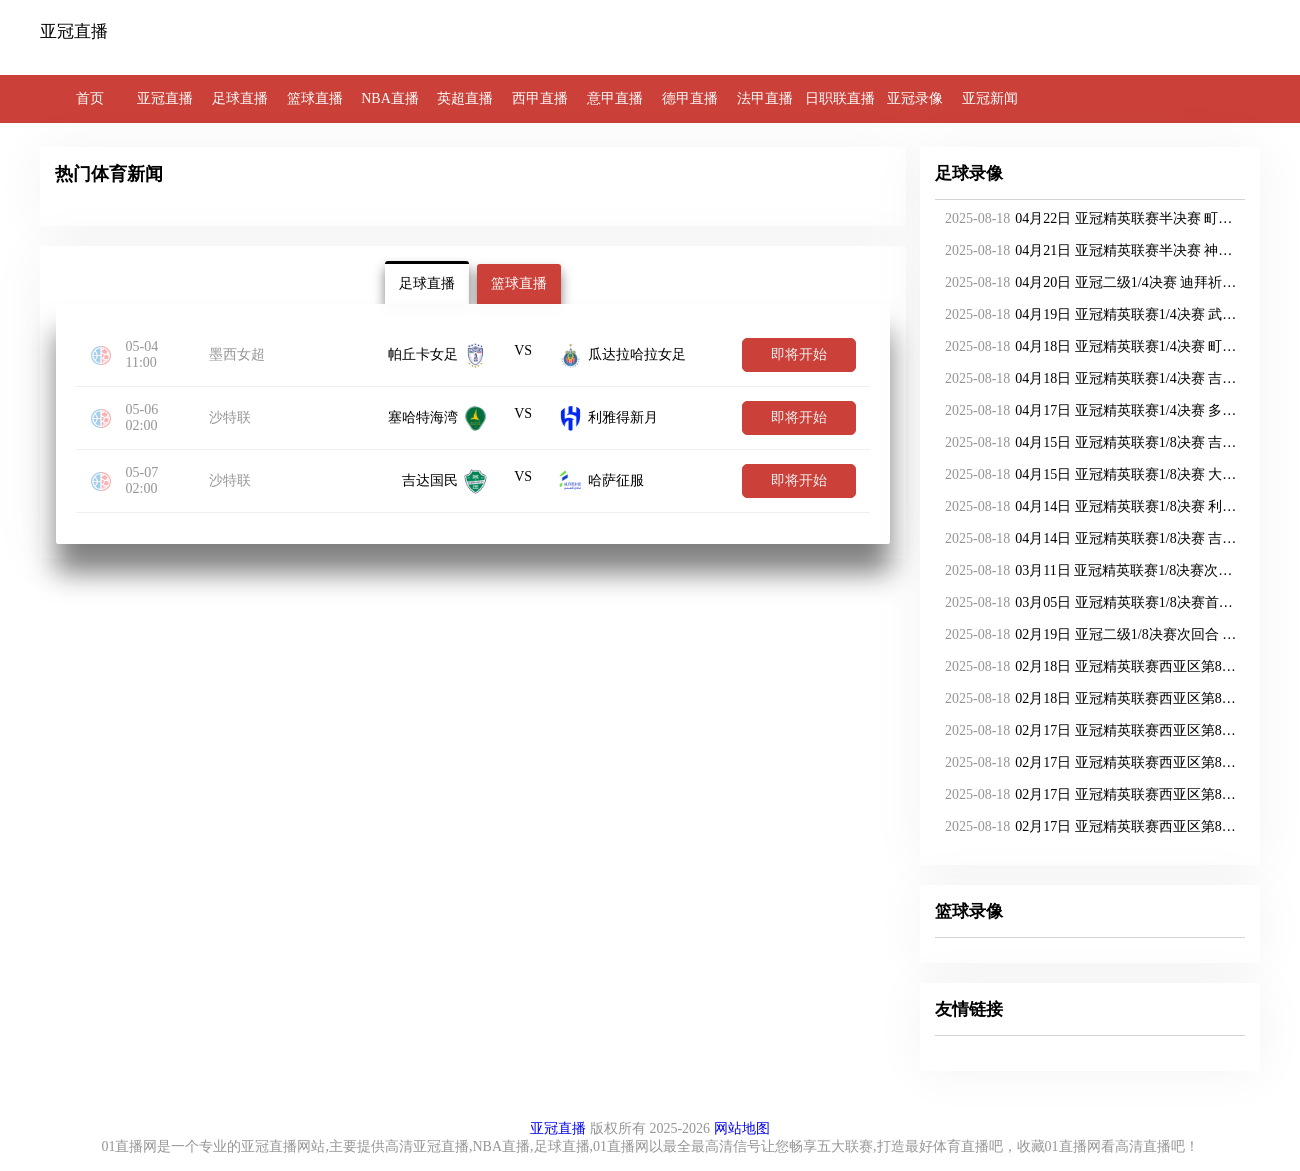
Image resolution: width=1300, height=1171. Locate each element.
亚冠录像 (915, 98)
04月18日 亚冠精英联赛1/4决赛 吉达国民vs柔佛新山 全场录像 (1086, 379)
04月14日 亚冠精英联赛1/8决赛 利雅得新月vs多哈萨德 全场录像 (1086, 507)
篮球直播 (315, 98)
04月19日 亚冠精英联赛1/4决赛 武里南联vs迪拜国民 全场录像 (1086, 315)
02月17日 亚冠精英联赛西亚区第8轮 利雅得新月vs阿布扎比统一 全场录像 (1086, 763)
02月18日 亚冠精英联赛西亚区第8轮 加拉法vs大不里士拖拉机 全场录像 (1086, 667)
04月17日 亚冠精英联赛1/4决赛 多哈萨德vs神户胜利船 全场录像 (1086, 411)
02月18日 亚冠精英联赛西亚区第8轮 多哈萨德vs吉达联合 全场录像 (1086, 699)
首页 (90, 98)
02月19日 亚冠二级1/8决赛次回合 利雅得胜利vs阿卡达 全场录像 (1086, 635)
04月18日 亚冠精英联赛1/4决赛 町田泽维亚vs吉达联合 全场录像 (1086, 347)
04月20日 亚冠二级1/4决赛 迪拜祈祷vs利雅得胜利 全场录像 (1086, 283)
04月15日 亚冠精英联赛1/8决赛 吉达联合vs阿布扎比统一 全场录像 (1086, 443)
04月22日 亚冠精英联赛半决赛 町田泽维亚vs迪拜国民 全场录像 (1086, 219)
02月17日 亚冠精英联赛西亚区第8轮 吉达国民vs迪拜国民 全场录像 (1086, 827)
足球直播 (240, 98)
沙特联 (230, 417)
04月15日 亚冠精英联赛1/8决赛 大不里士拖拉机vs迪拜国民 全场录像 (1086, 475)
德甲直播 (690, 98)
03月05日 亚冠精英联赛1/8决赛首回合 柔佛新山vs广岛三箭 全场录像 (1086, 603)
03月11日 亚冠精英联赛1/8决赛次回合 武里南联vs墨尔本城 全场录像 (1086, 571)
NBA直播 (390, 98)
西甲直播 (540, 98)
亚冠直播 (165, 98)
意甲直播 (615, 98)
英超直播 (465, 98)
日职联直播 (840, 98)
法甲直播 (765, 98)
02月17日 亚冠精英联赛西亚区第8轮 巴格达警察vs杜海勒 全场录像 (1086, 731)
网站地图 (742, 1128)
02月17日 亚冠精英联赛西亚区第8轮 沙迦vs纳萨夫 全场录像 (1086, 795)
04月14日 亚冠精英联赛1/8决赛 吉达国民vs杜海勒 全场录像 (1086, 539)
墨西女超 (237, 354)
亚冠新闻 (990, 98)
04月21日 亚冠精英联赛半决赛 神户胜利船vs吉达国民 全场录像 (1086, 251)
